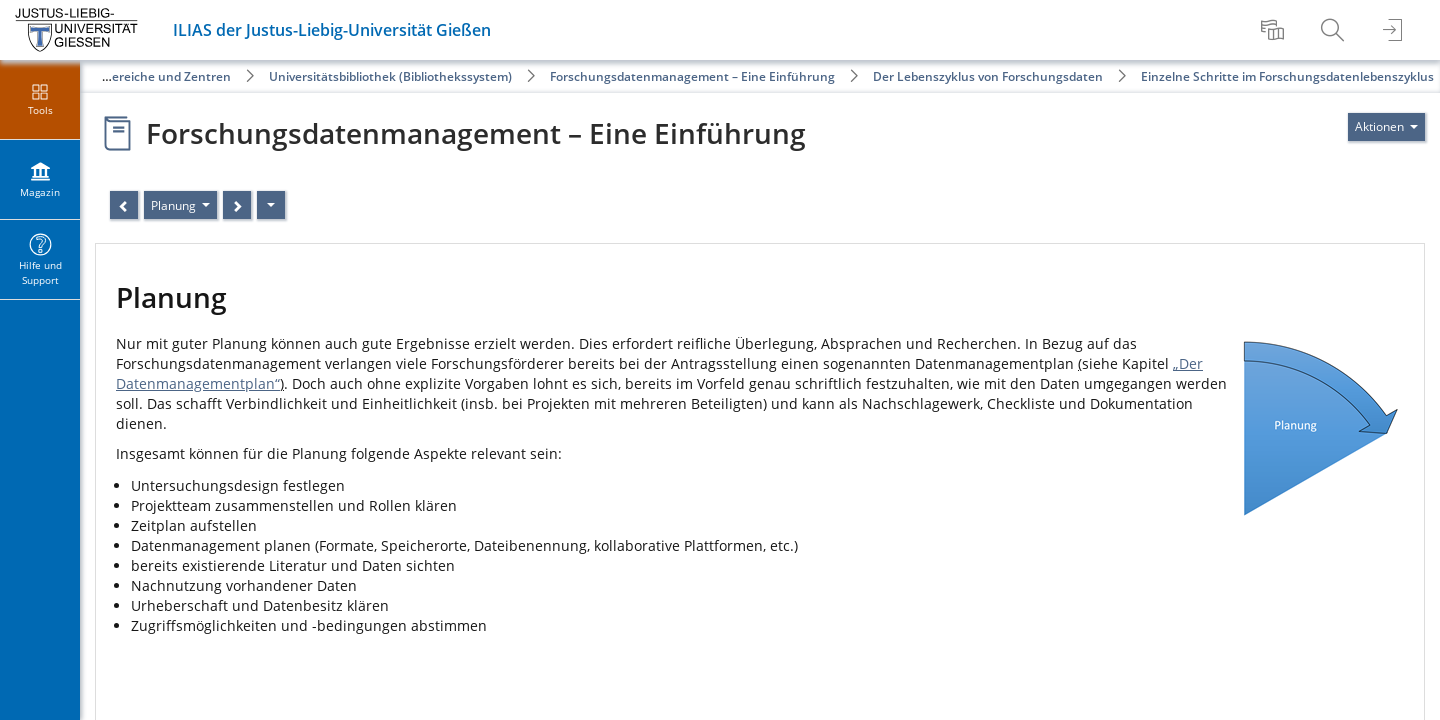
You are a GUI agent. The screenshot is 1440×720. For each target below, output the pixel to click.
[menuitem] (1275, 30)
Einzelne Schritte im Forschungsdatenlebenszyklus (1287, 76)
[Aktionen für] (1386, 127)
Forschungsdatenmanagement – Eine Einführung (692, 76)
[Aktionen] (271, 205)
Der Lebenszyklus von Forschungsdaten (988, 76)
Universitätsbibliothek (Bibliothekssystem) (390, 76)
